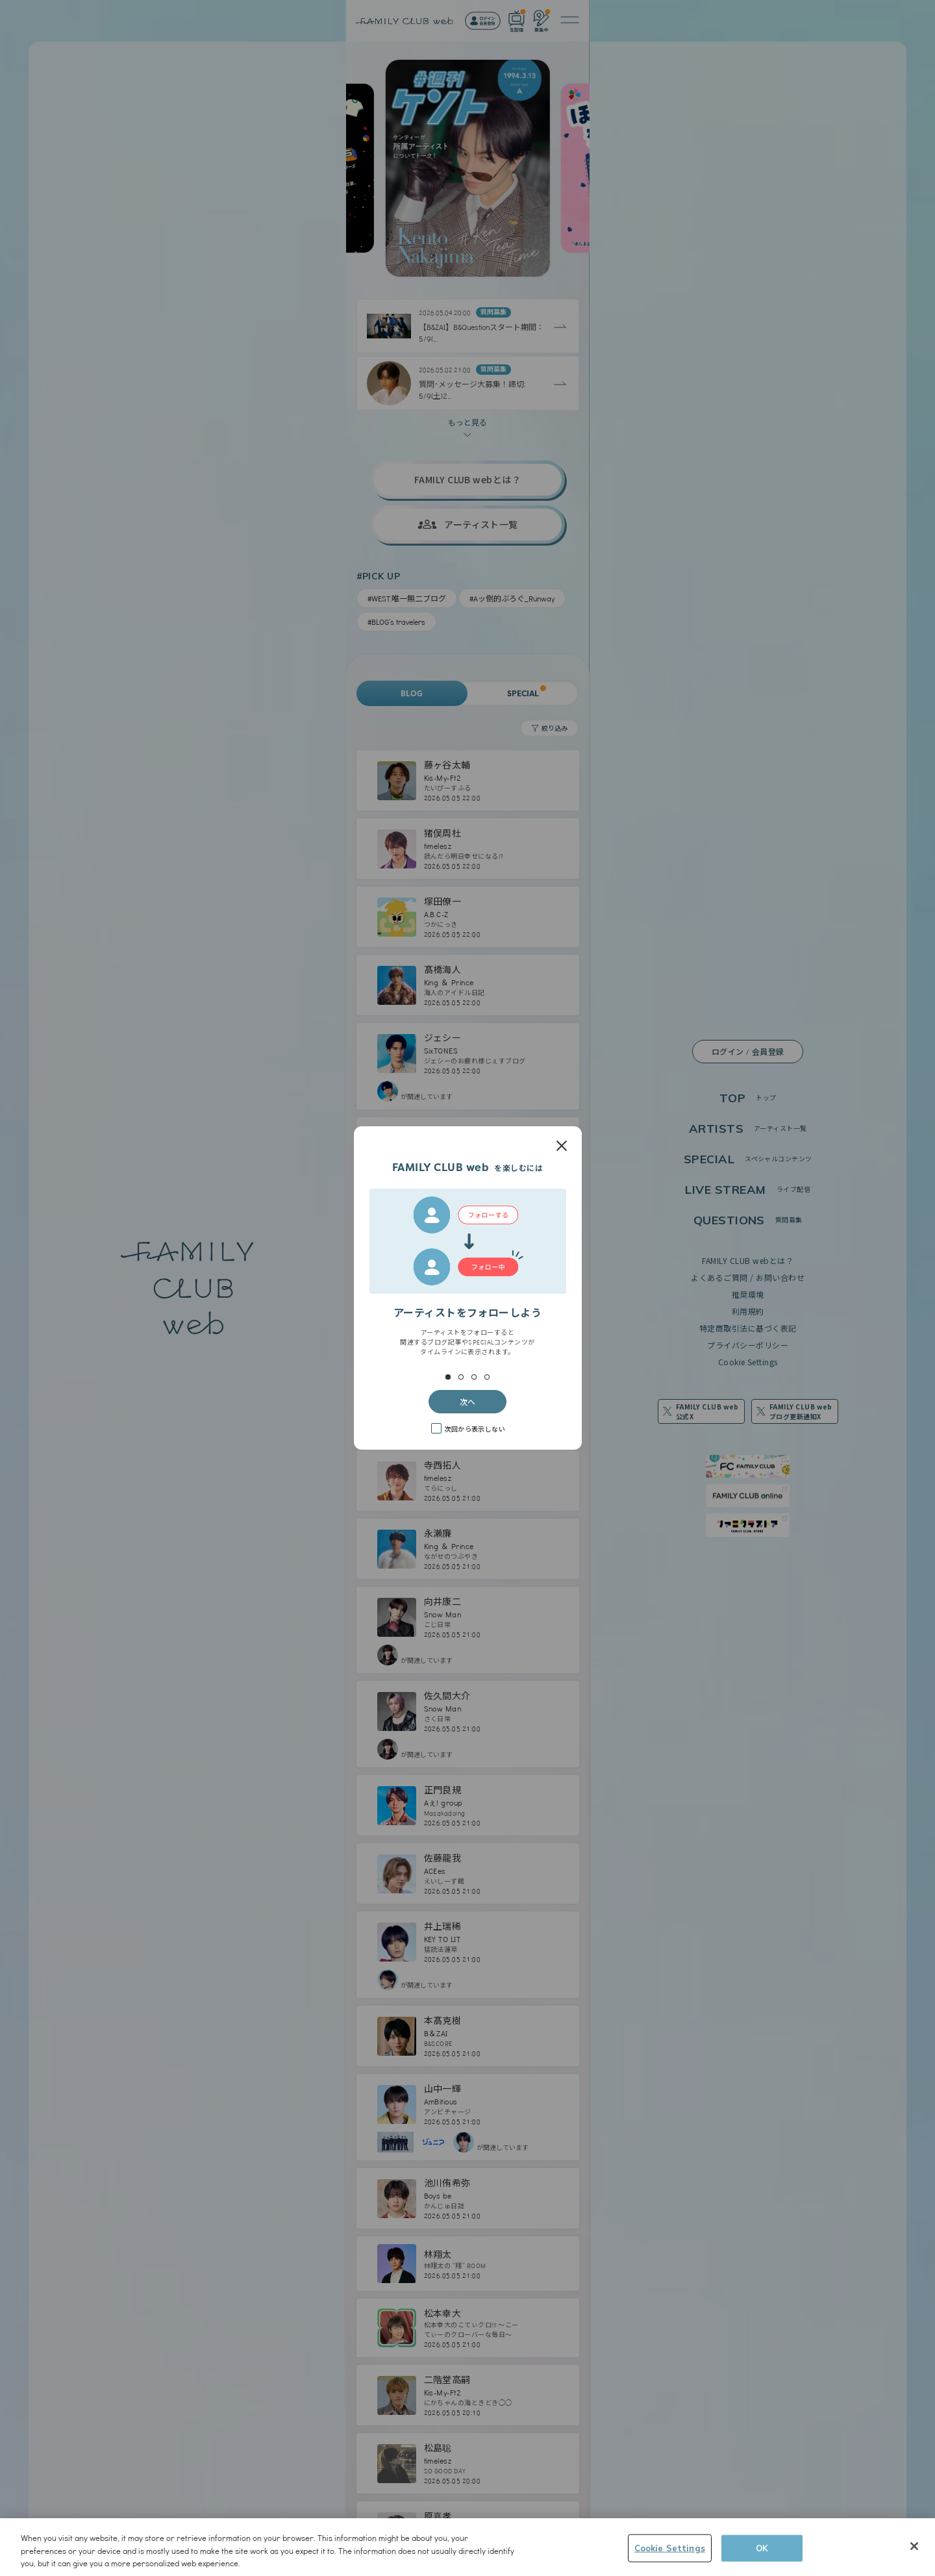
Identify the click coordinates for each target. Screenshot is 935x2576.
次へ (467, 1401)
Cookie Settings (669, 2547)
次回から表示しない (474, 1428)
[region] (467, 2547)
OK (762, 2547)
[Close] (914, 2546)
